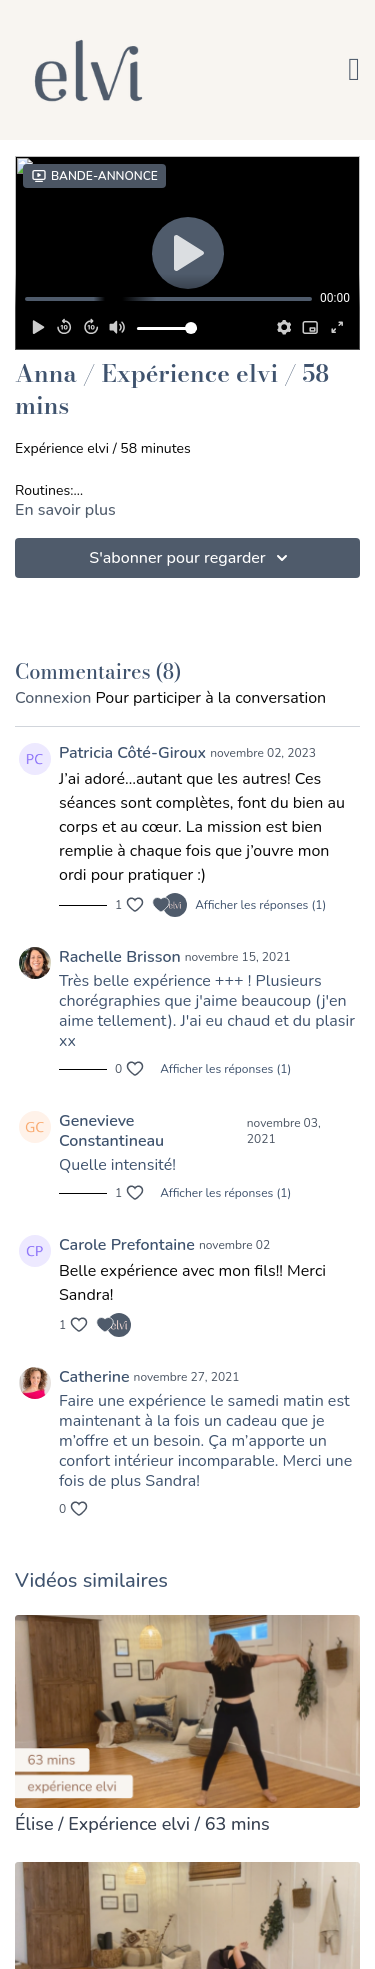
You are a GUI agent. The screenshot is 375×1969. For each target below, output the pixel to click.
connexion (53, 698)
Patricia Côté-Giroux (132, 753)
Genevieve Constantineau (111, 1131)
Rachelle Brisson (120, 957)
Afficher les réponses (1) (260, 905)
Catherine (94, 1377)
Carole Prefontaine (127, 1245)
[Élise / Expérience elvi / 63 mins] (187, 1824)
